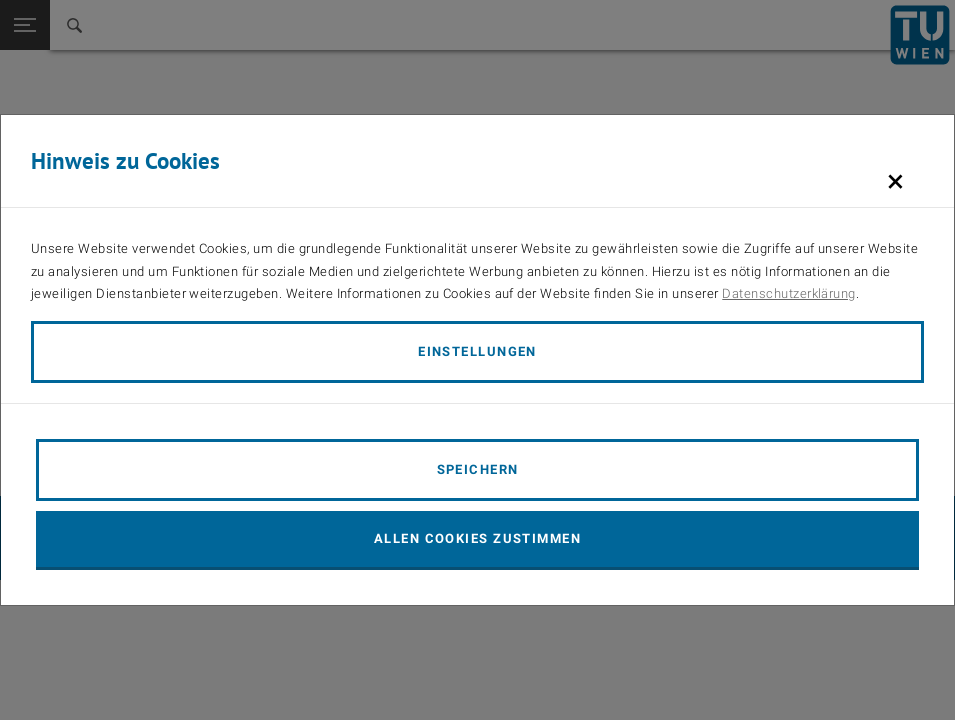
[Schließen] (895, 181)
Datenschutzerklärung (789, 293)
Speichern (478, 469)
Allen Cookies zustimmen (477, 538)
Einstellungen (477, 351)
